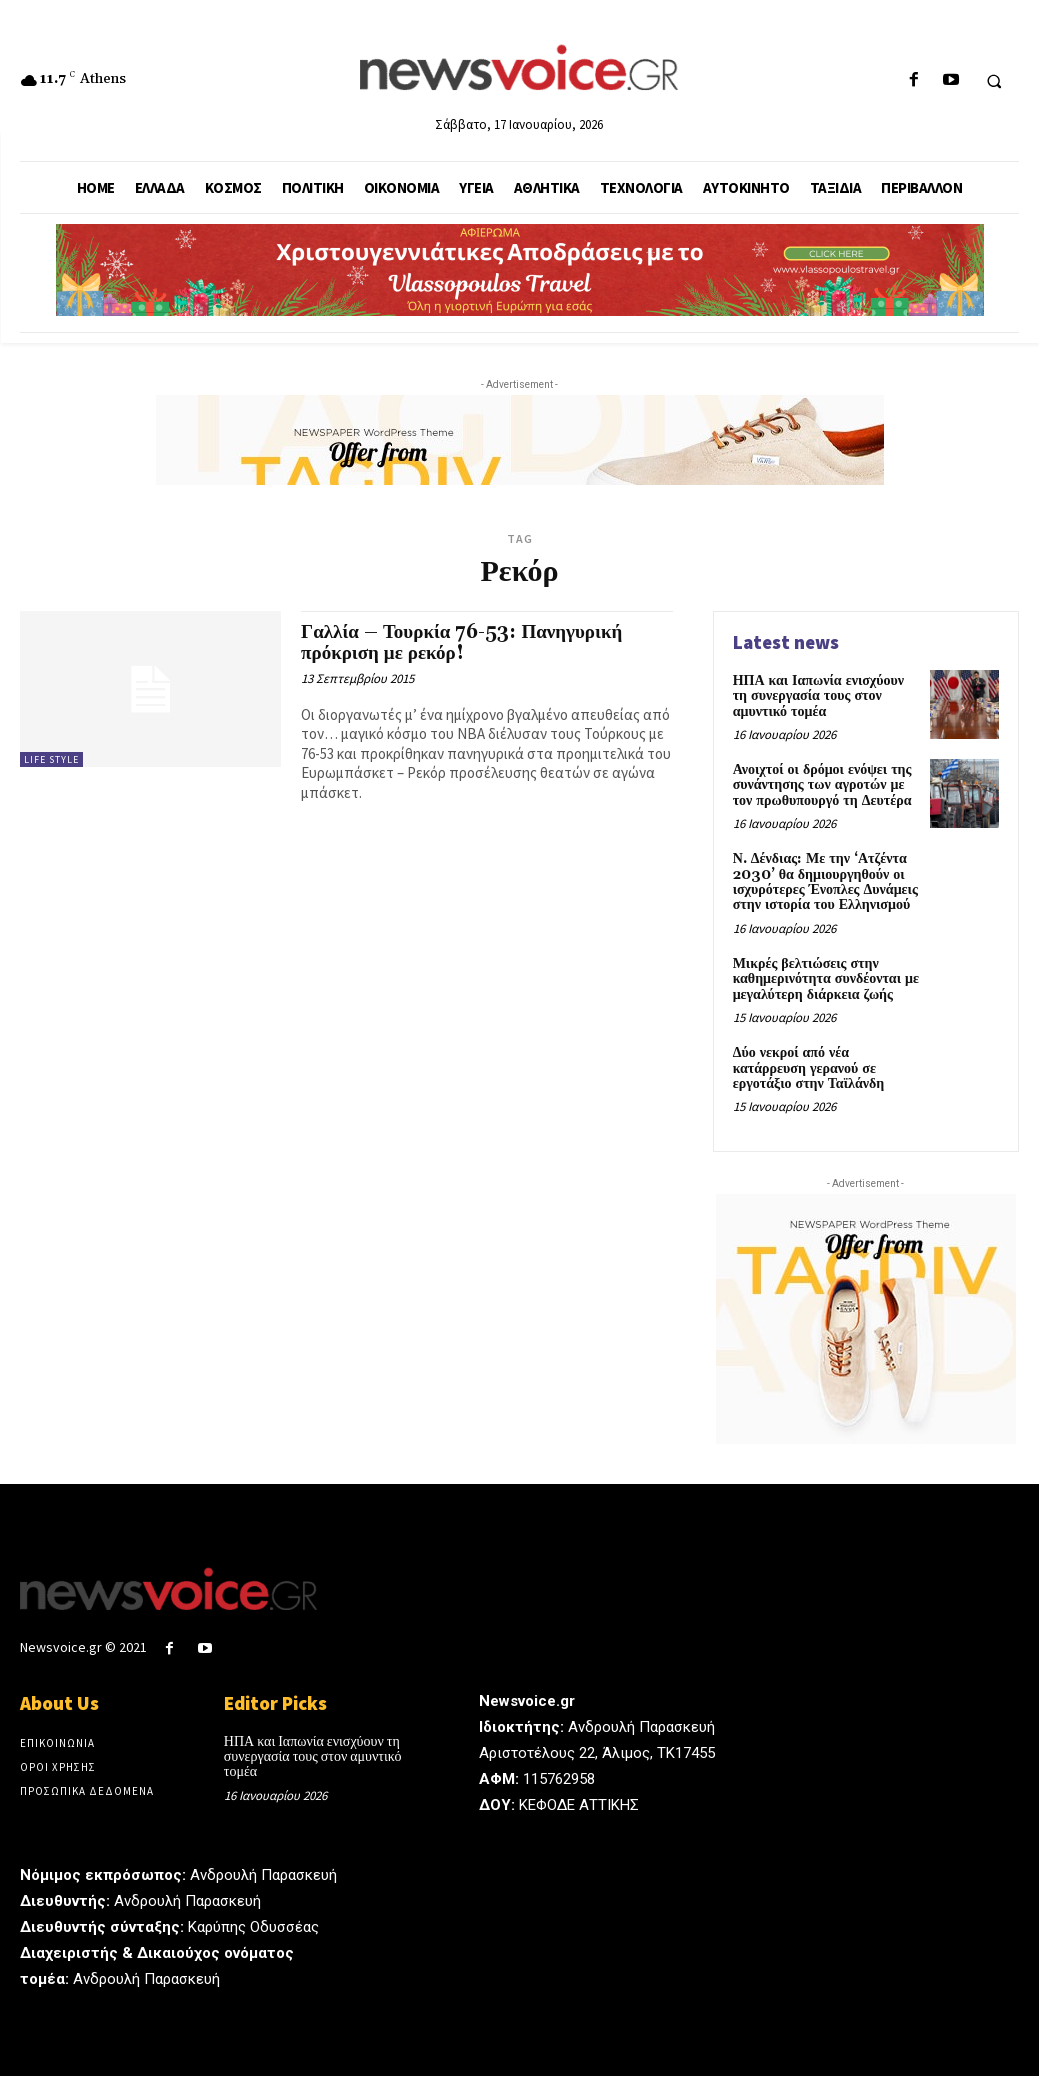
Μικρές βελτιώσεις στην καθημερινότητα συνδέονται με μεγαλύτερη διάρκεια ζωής (826, 979)
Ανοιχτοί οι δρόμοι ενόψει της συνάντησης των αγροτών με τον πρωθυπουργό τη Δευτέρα (822, 785)
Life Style (51, 759)
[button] (994, 81)
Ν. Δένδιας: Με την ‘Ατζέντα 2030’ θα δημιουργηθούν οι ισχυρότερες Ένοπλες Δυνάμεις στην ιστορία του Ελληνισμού (825, 882)
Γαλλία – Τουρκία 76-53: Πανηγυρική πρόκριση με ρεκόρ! (461, 642)
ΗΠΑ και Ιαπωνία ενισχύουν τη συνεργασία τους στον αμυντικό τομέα (818, 696)
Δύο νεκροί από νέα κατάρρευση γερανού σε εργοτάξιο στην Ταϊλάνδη (809, 1068)
